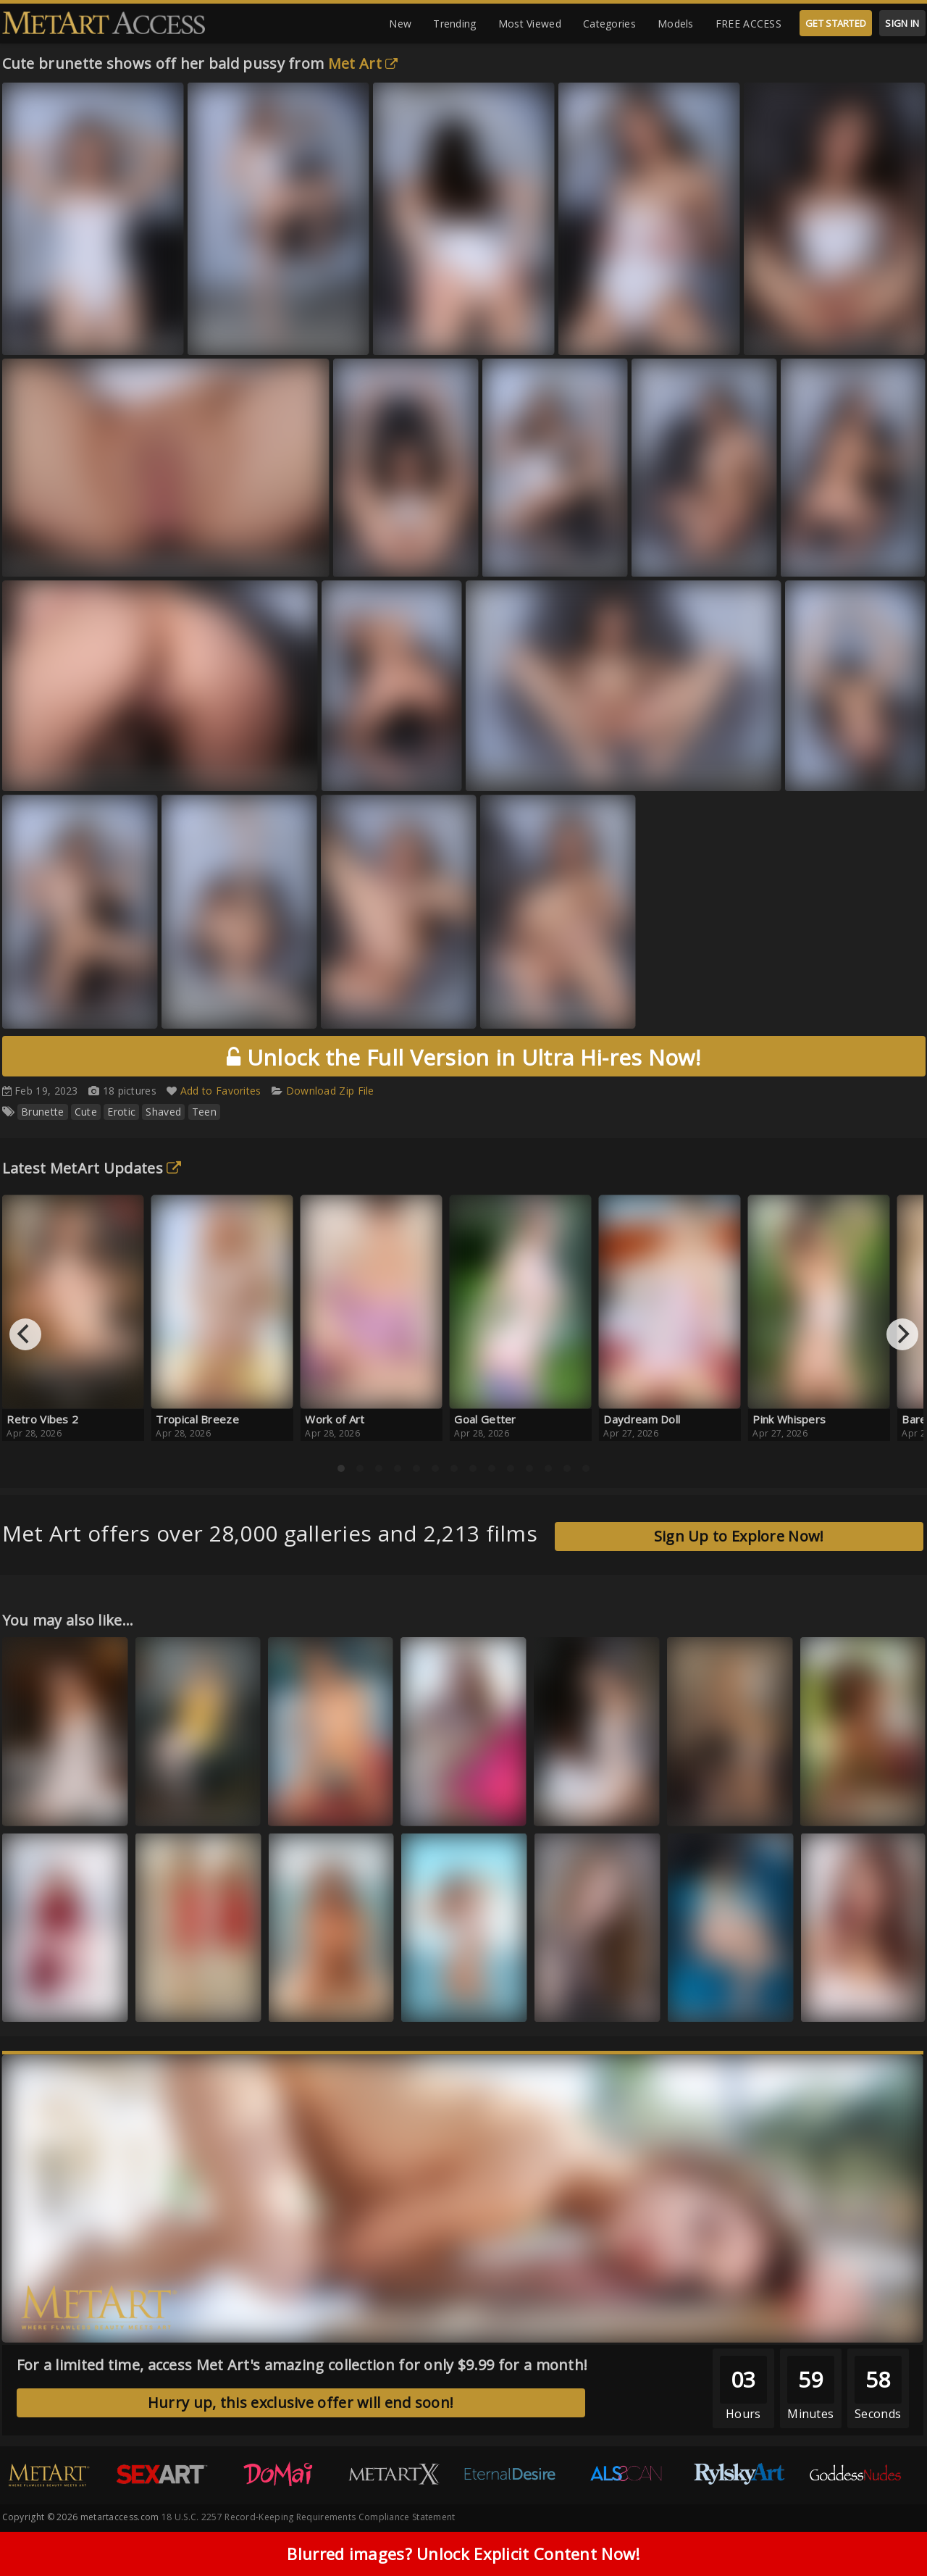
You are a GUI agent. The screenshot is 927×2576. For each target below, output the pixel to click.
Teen (204, 1111)
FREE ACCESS (748, 23)
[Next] (902, 1334)
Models (676, 23)
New (400, 23)
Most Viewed (529, 23)
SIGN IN (902, 23)
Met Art (363, 63)
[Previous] (25, 1334)
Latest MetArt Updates (92, 1168)
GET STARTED (835, 23)
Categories (609, 23)
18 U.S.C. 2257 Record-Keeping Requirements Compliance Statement (309, 2517)
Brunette (42, 1111)
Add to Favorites (220, 1090)
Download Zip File (330, 1090)
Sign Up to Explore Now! (739, 1536)
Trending (454, 23)
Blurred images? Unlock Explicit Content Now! (463, 2555)
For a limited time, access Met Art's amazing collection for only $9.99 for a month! (302, 2365)
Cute (86, 1111)
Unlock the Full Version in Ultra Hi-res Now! (463, 1057)
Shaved (163, 1111)
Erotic (121, 1111)
